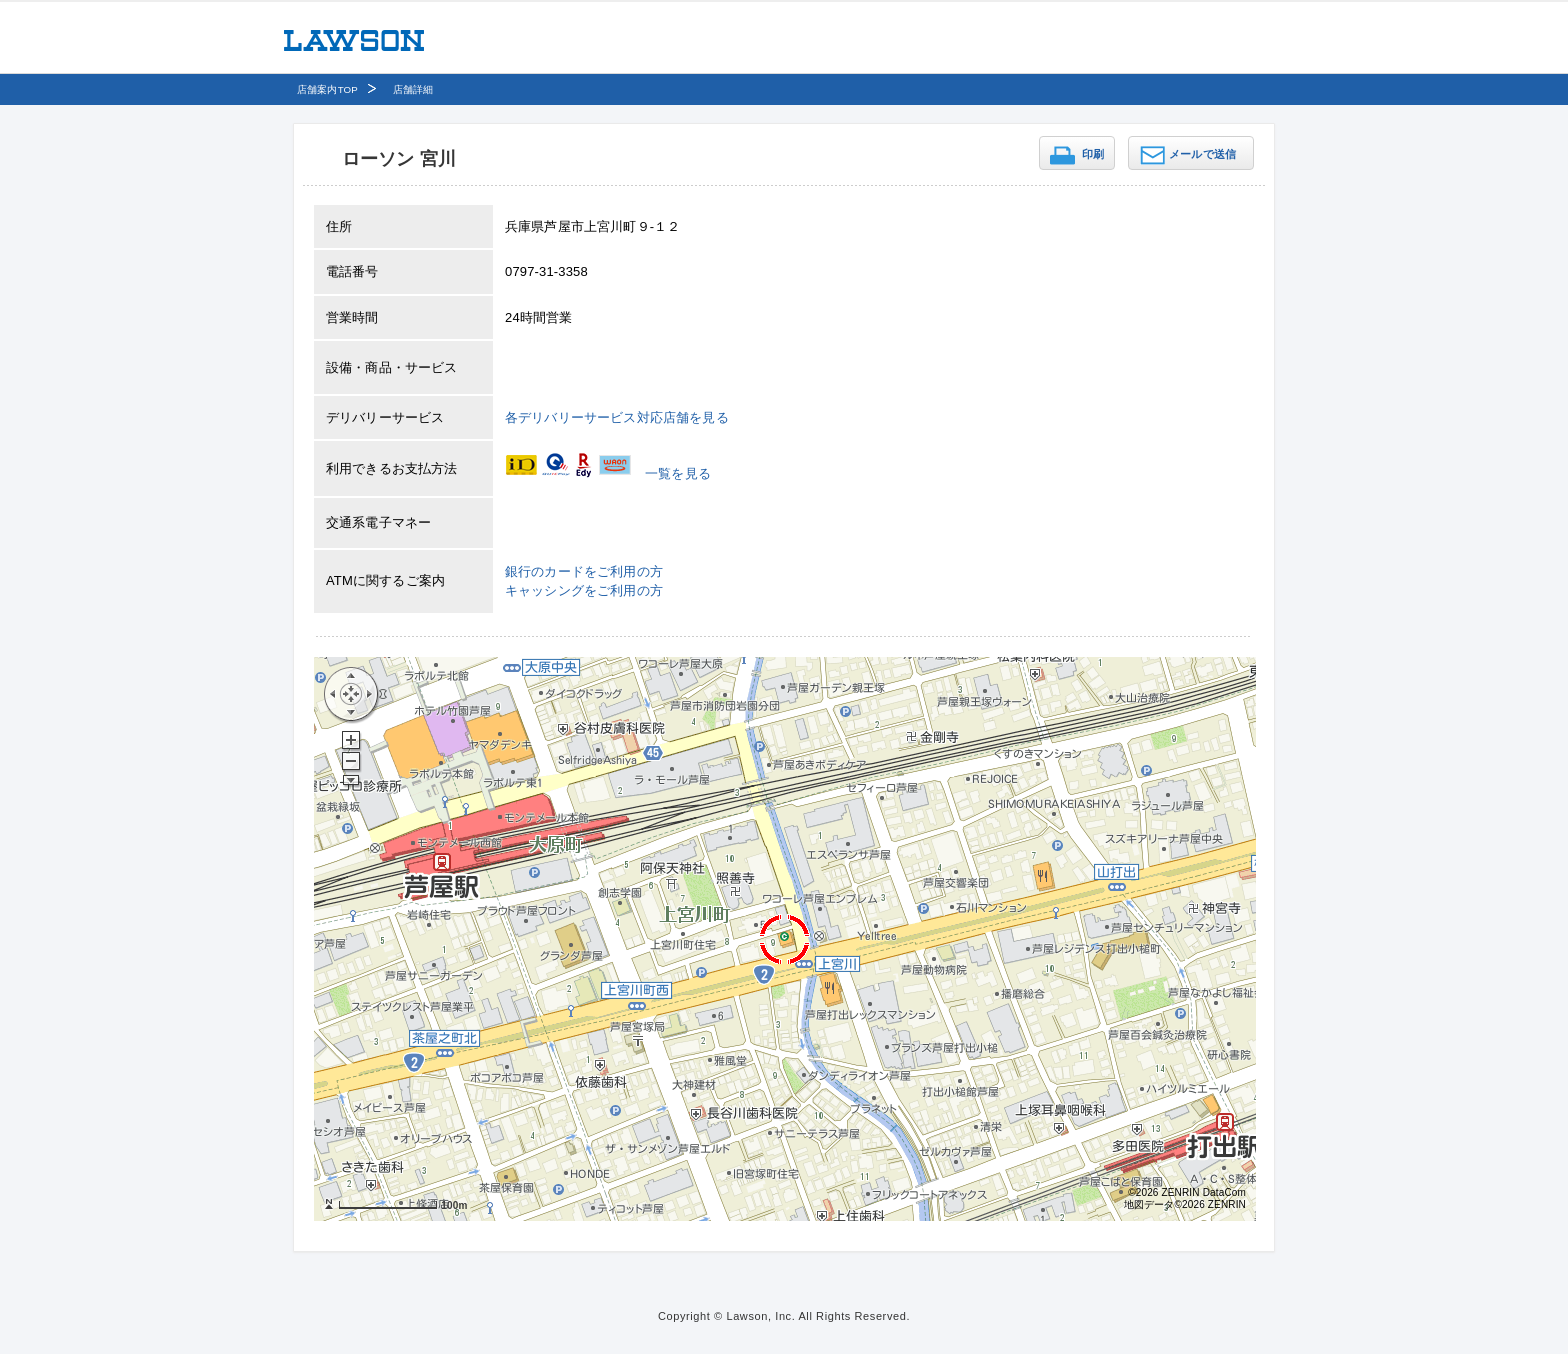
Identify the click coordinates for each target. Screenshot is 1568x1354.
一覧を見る (678, 473)
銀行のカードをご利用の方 (584, 571)
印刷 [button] (1093, 154)
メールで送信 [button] (1202, 154)
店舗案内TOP (327, 89)
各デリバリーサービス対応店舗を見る (617, 417)
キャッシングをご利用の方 (584, 590)
